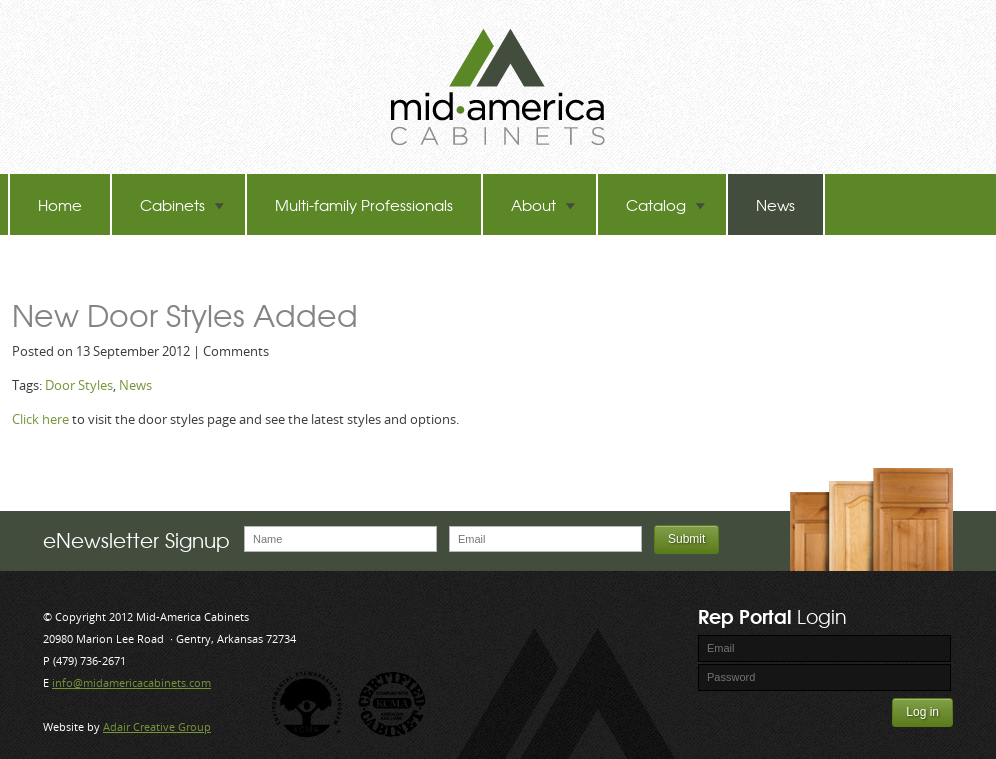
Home (60, 204)
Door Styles (79, 385)
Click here (40, 419)
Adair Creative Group (157, 726)
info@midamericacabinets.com (131, 682)
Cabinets (182, 204)
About (543, 204)
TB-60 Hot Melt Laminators (130, 265)
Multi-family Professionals (364, 204)
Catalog (666, 204)
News (775, 204)
